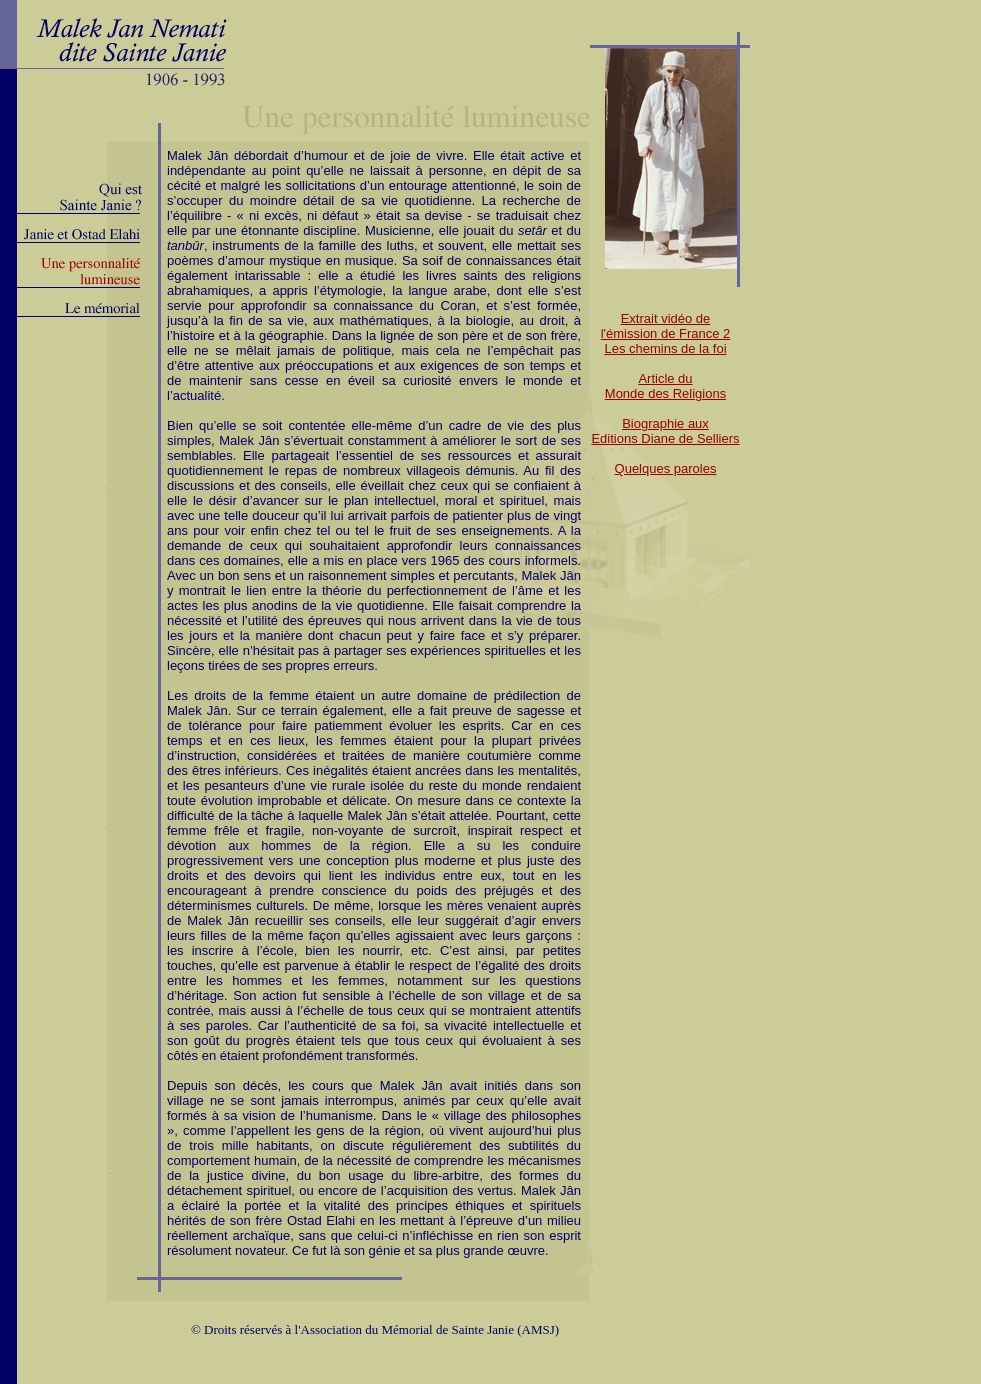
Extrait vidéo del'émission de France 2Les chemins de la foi (666, 333)
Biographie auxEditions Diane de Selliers (665, 431)
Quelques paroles (666, 468)
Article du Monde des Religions (665, 386)
